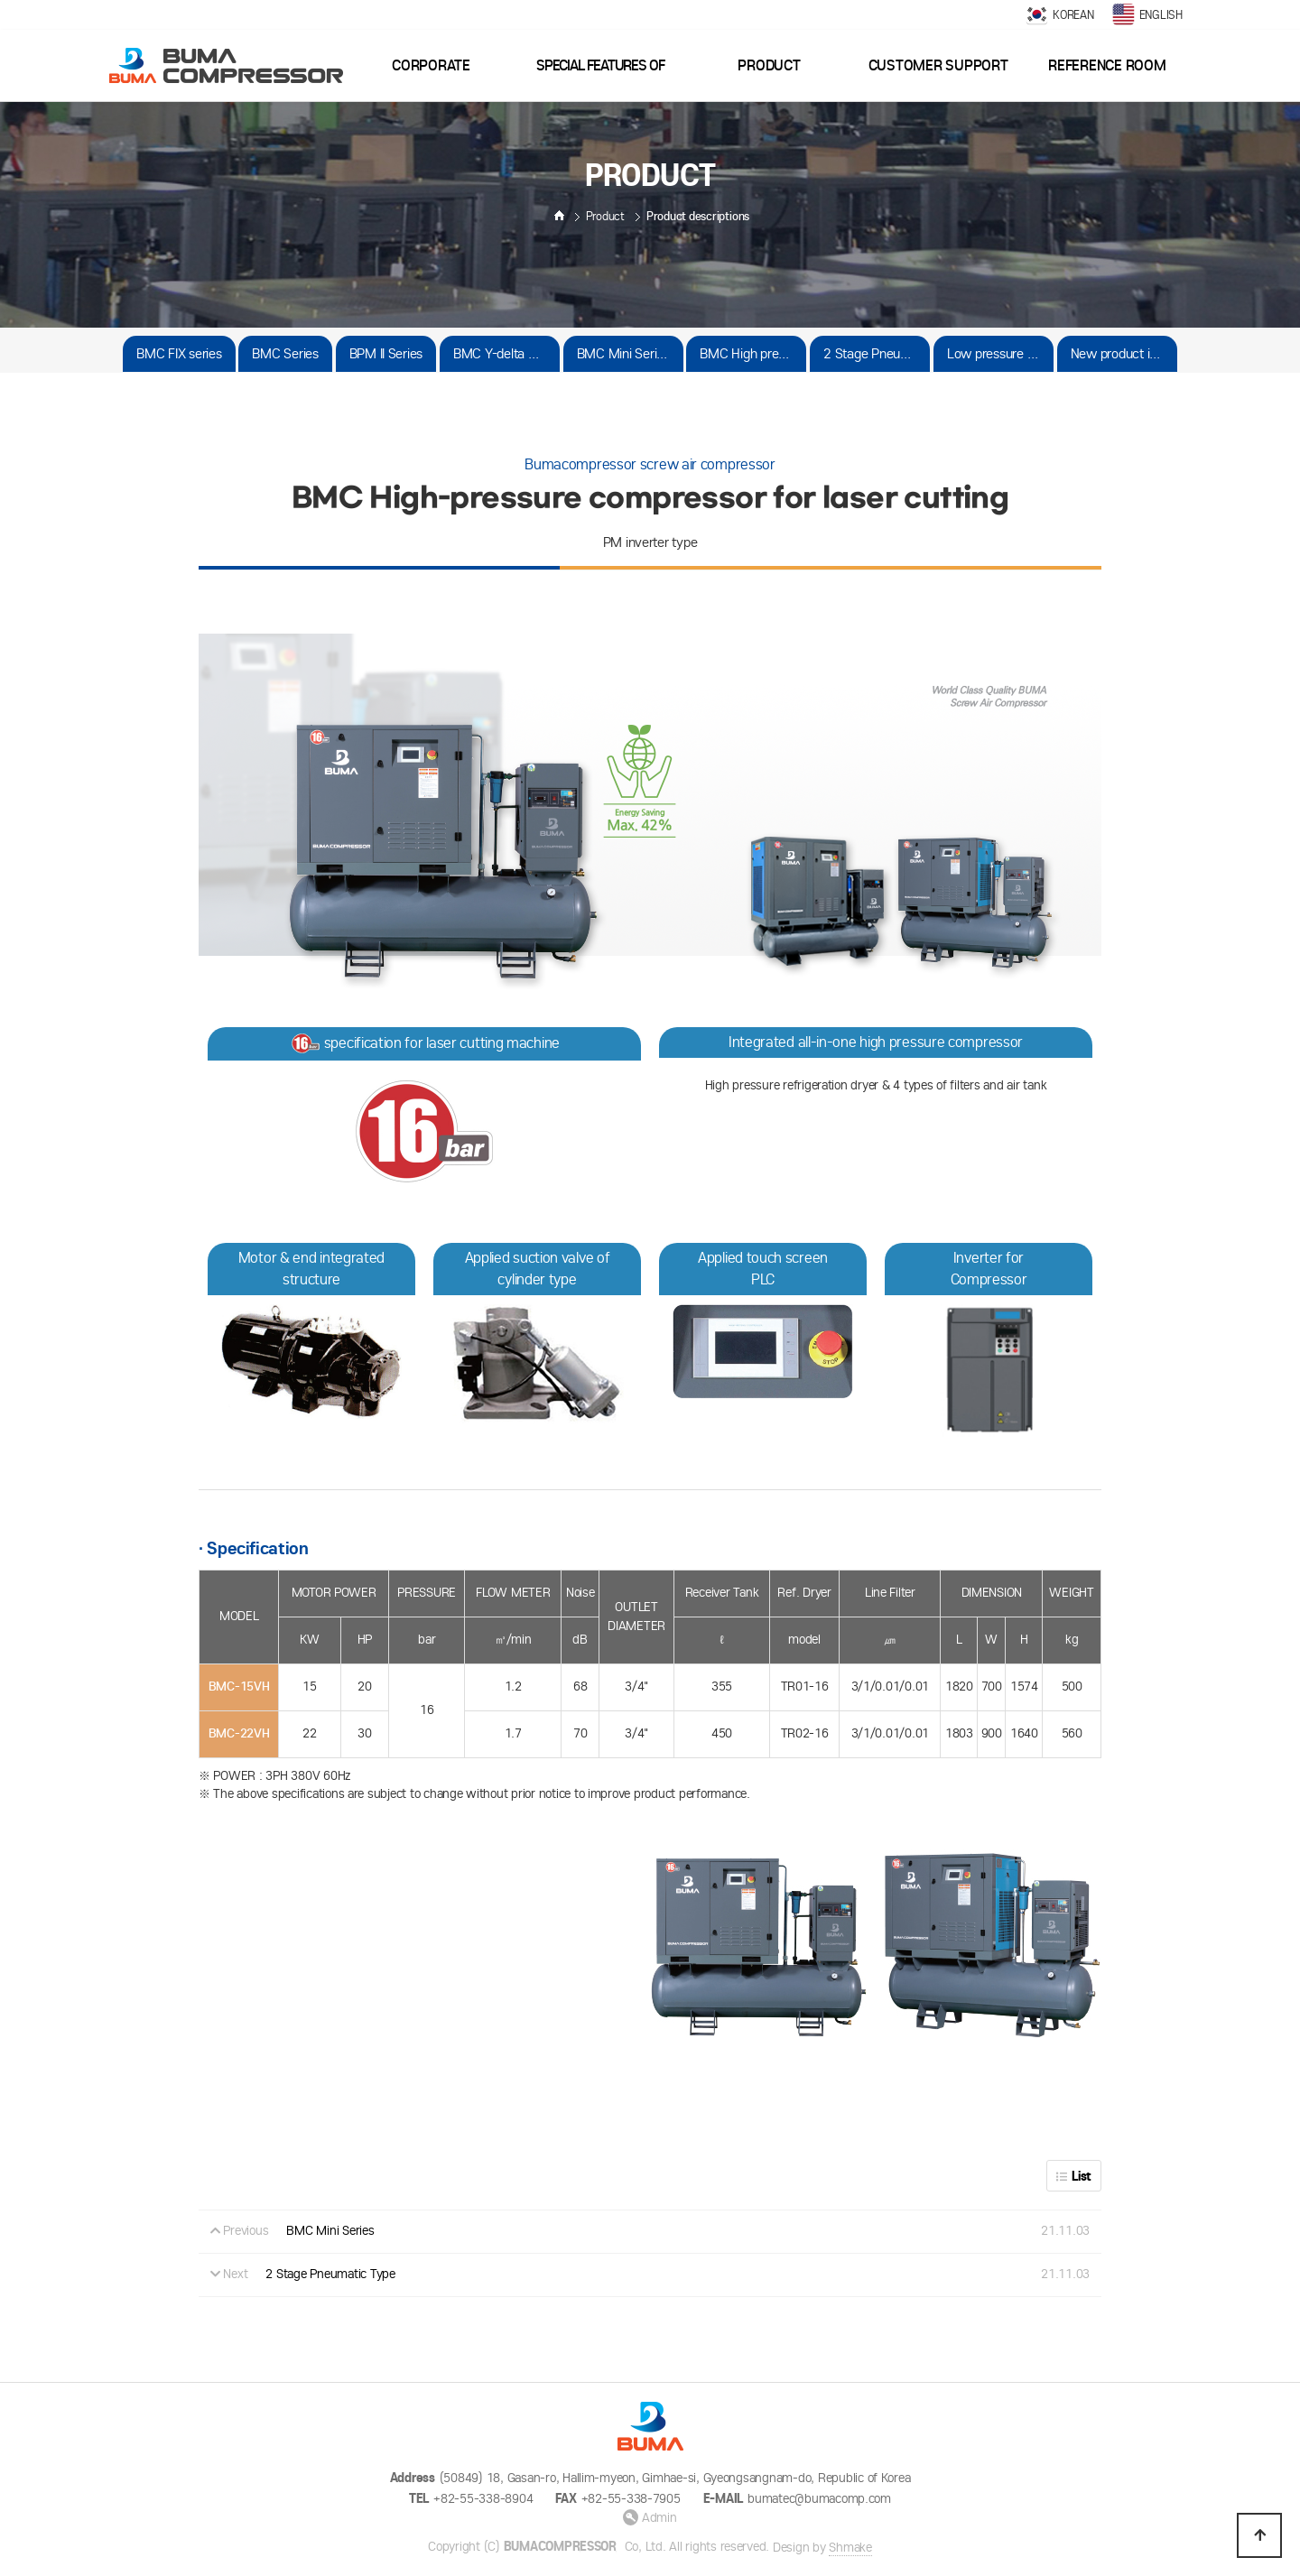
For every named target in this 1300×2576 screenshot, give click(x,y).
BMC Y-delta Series (506, 353)
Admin (649, 2517)
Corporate (431, 65)
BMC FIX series (178, 353)
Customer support (938, 65)
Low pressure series (1000, 353)
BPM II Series (386, 353)
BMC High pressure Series (753, 353)
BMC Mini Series (623, 353)
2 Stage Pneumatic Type (876, 353)
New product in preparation (1124, 353)
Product (769, 65)
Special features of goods (600, 79)
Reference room (1106, 65)
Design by (822, 2548)
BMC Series (285, 353)
